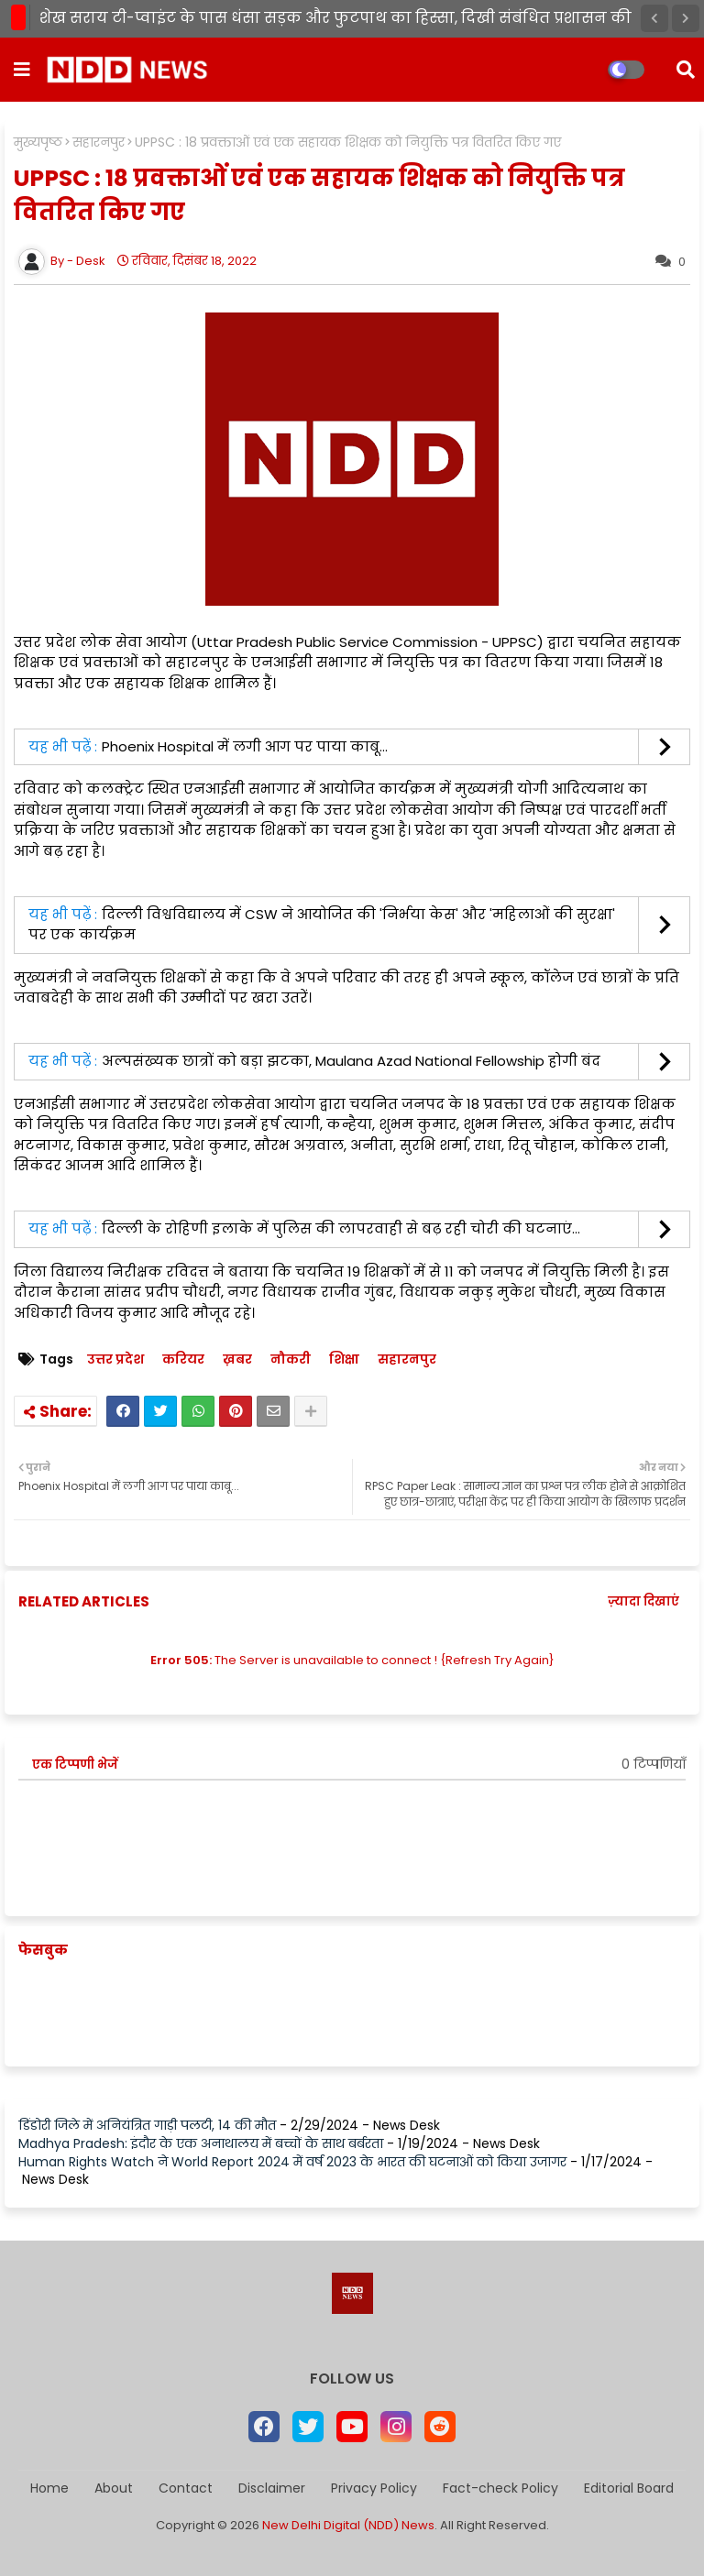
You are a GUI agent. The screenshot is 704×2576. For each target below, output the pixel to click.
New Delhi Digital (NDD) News (348, 2525)
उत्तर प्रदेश (115, 1359)
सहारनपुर (98, 142)
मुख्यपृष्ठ (38, 142)
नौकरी (290, 1359)
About (113, 2488)
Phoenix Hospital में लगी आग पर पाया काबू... (245, 746)
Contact (186, 2488)
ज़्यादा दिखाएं (643, 1601)
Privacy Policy (374, 2488)
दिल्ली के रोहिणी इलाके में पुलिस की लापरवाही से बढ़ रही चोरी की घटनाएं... (341, 1228)
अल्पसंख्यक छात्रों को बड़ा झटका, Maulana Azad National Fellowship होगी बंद (351, 1060)
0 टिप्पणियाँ (654, 1764)
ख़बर (237, 1359)
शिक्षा (344, 1359)
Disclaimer (271, 2488)
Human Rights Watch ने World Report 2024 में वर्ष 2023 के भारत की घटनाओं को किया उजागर (292, 2162)
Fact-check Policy (500, 2488)
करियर (183, 1359)
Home (49, 2488)
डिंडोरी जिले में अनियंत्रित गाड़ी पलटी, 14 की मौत (147, 2125)
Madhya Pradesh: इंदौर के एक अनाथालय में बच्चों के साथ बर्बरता (200, 2143)
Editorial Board (629, 2488)
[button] (654, 18)
